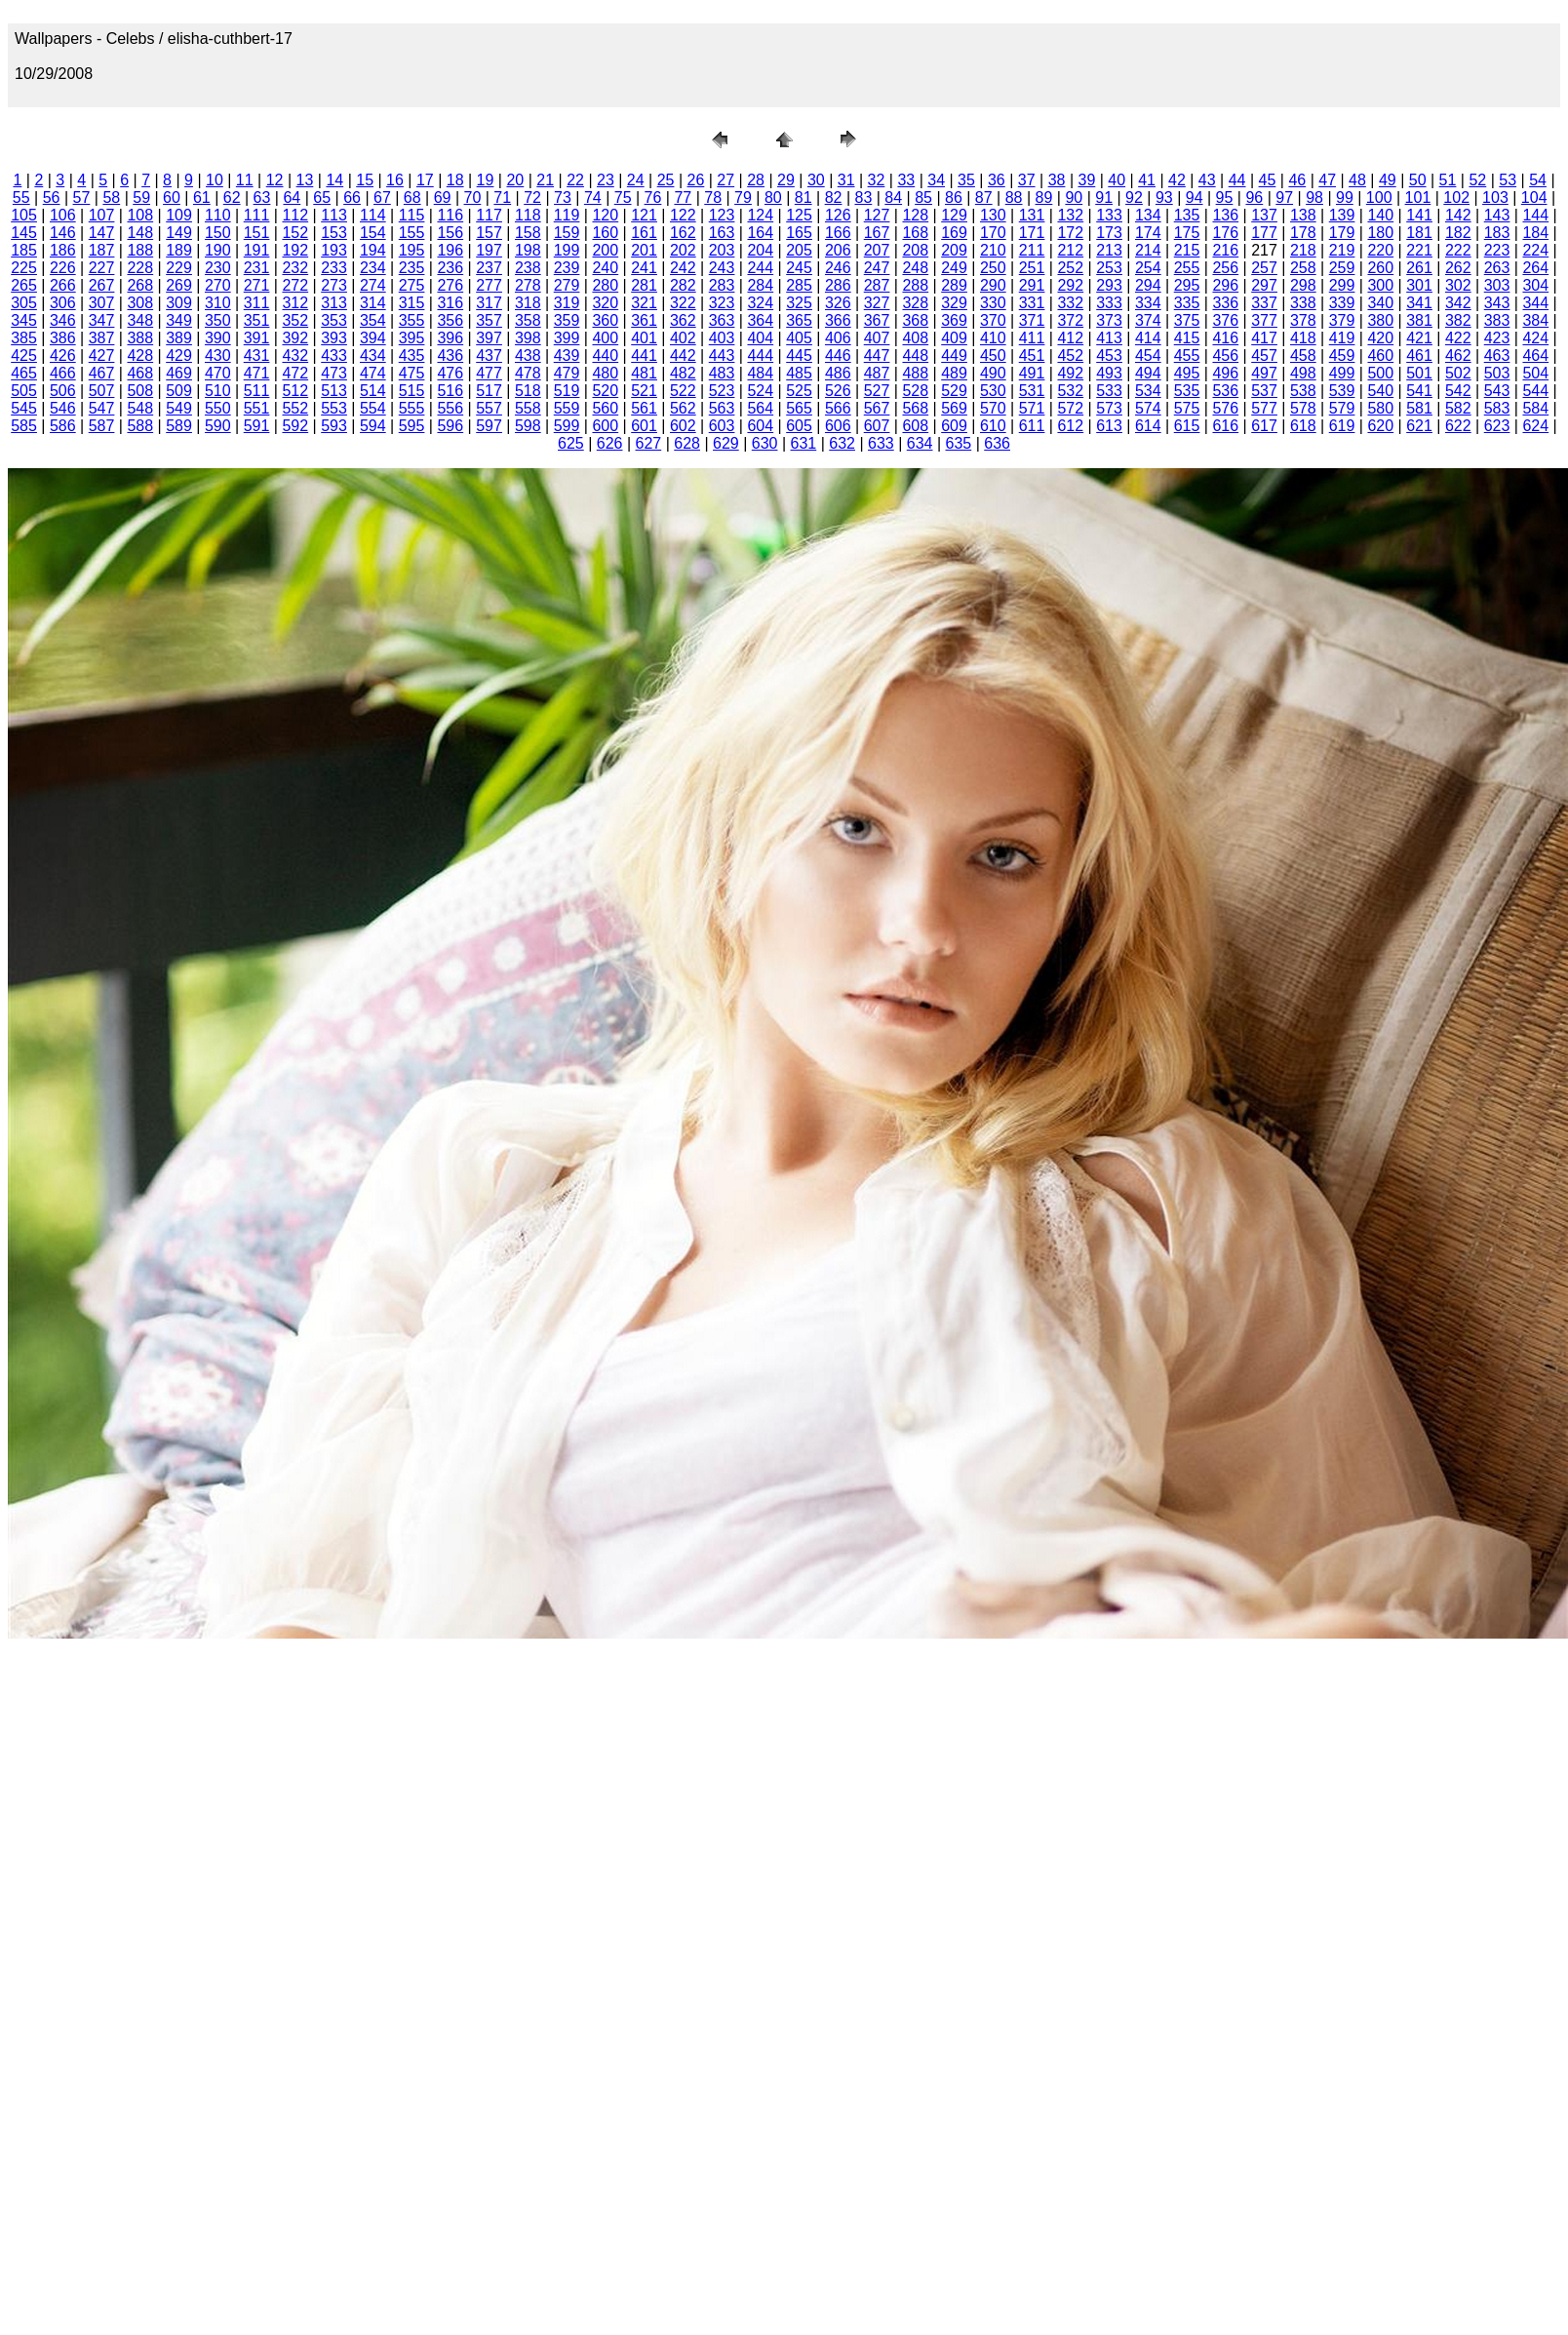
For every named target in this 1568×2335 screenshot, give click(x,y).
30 (816, 180)
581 (1419, 408)
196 (450, 250)
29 (786, 180)
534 (1148, 390)
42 (1177, 180)
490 (993, 373)
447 (877, 355)
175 (1187, 232)
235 (412, 267)
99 (1344, 197)
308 (140, 303)
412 (1070, 338)
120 (605, 215)
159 (567, 232)
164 (760, 232)
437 (489, 355)
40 (1116, 180)
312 (295, 303)
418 (1303, 338)
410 (993, 338)
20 (515, 180)
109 (179, 215)
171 (1032, 232)
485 (799, 373)
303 (1497, 285)
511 (257, 390)
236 (450, 267)
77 (682, 197)
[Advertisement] (784, 1776)
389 (179, 338)
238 (528, 267)
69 (442, 197)
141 (1419, 215)
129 (954, 215)
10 (214, 180)
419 (1342, 338)
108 (140, 215)
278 (528, 285)
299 (1342, 285)
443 (722, 355)
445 (799, 355)
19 (485, 180)
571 (1032, 408)
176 (1225, 232)
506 (63, 390)
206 (838, 250)
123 (722, 215)
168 (915, 232)
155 (412, 232)
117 (489, 215)
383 (1497, 320)
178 (1303, 232)
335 (1187, 303)
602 (683, 425)
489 (954, 373)
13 (305, 180)
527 (877, 390)
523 (722, 390)
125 (799, 215)
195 (412, 250)
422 (1458, 338)
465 (24, 373)
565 (799, 408)
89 (1044, 197)
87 (984, 197)
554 (373, 408)
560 (605, 408)
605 (799, 425)
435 (412, 355)
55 (21, 197)
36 (996, 180)
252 (1070, 267)
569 (954, 408)
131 (1032, 215)
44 (1237, 180)
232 (295, 267)
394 (373, 338)
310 (218, 303)
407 (877, 338)
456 (1225, 355)
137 (1264, 215)
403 (722, 338)
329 (954, 303)
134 (1148, 215)
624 (1535, 425)
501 (1419, 373)
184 (1535, 232)
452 (1070, 355)
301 (1419, 285)
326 (838, 303)
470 (218, 373)
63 (262, 197)
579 (1342, 408)
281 (644, 285)
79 (743, 197)
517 (489, 390)
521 (644, 390)
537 (1264, 390)
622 (1458, 425)
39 (1086, 180)
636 (997, 443)
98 (1314, 197)
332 (1070, 303)
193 (334, 250)
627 (649, 443)
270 (218, 285)
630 (765, 443)
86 (953, 197)
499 (1342, 373)
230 (218, 267)
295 (1187, 285)
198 (528, 250)
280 (605, 285)
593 (334, 425)
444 (760, 355)
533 (1109, 390)
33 (906, 180)
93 (1164, 197)
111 (257, 215)
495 (1187, 373)
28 (755, 180)
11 (245, 180)
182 (1458, 232)
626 (610, 443)
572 (1070, 408)
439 (567, 355)
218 (1303, 250)
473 (334, 373)
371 (1032, 320)
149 (179, 232)
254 (1148, 267)
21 (545, 180)
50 (1418, 180)
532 (1070, 390)
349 (179, 320)
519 (567, 390)
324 (760, 303)
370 (993, 320)
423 (1497, 338)
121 (644, 215)
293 (1109, 285)
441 (644, 355)
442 (683, 355)
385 (24, 338)
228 (140, 267)
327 (877, 303)
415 (1187, 338)
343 (1497, 303)
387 (102, 338)
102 (1456, 197)
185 (24, 250)
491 (1032, 373)
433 (334, 355)
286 (838, 285)
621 (1419, 425)
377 (1264, 320)
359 (567, 320)
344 (1535, 303)
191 (257, 250)
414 (1148, 338)
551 (257, 408)
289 (954, 285)
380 (1380, 320)
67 (382, 197)
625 (571, 443)
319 (567, 303)
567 (877, 408)
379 (1342, 320)
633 (881, 443)
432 (295, 355)
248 (915, 267)
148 (140, 232)
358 (528, 320)
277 (489, 285)
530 (993, 390)
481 (644, 373)
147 (102, 232)
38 (1057, 180)
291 (1032, 285)
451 (1032, 355)
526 (838, 390)
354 (373, 320)
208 (915, 250)
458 (1303, 355)
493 (1109, 373)
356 (450, 320)
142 (1458, 215)
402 (683, 338)
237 (489, 267)
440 (605, 355)
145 (24, 232)
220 (1380, 250)
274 (373, 285)
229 (179, 267)
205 (799, 250)
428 (140, 355)
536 (1225, 390)
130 (993, 215)
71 (502, 197)
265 (24, 285)
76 (653, 197)
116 (450, 215)
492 (1070, 373)
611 (1032, 425)
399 (567, 338)
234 (373, 267)
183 (1497, 232)
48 (1357, 180)
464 (1535, 355)
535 (1187, 390)
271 (257, 285)
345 (24, 320)
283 (722, 285)
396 (450, 338)
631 (804, 443)
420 (1380, 338)
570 (993, 408)
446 (838, 355)
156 (450, 232)
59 (141, 197)
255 (1187, 267)
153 (334, 232)
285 (799, 285)
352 (295, 320)
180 (1380, 232)
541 (1419, 390)
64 (291, 197)
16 (395, 180)
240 (605, 267)
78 (713, 197)
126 (838, 215)
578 (1303, 408)
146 (63, 232)
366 (838, 320)
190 (218, 250)
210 (993, 250)
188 (140, 250)
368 (915, 320)
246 (838, 267)
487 (877, 373)
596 (450, 425)
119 (567, 215)
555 (412, 408)
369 (954, 320)
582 (1458, 408)
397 (489, 338)
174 (1148, 232)
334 (1148, 303)
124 (760, 215)
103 (1495, 197)
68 (412, 197)
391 (257, 338)
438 (528, 355)
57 (82, 197)
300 (1380, 285)
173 (1109, 232)
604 (760, 425)
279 (567, 285)
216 (1225, 250)
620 (1380, 425)
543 (1497, 390)
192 (295, 250)
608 (915, 425)
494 (1148, 373)
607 (877, 425)
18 (455, 180)
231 (257, 267)
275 (412, 285)
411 (1032, 338)
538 (1303, 390)
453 (1109, 355)
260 (1380, 267)
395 (412, 338)
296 (1225, 285)
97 (1284, 197)
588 (140, 425)
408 (915, 338)
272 (295, 285)
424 (1535, 338)
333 (1109, 303)
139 (1342, 215)
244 (760, 267)
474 (373, 373)
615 (1187, 425)
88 (1014, 197)
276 (450, 285)
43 (1207, 180)
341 (1419, 303)
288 (915, 285)
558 (528, 408)
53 (1507, 180)
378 (1303, 320)
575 (1187, 408)
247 (877, 267)
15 (364, 180)
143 (1497, 215)
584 (1535, 408)
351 (257, 320)
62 (232, 197)
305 (24, 303)
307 (102, 303)
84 (893, 197)
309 (179, 303)
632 (842, 443)
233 (334, 267)
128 (915, 215)
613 (1109, 425)
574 (1148, 408)
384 (1535, 320)
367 (877, 320)
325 (799, 303)
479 (567, 373)
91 (1104, 197)
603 (722, 425)
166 (838, 232)
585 (24, 425)
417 (1264, 338)
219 (1342, 250)
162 (683, 232)
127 (877, 215)
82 (834, 197)
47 (1327, 180)
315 (412, 303)
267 (102, 285)
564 (760, 408)
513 (334, 390)
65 (322, 197)
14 (334, 180)
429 (179, 355)
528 (915, 390)
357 (489, 320)
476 (450, 373)
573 (1109, 408)
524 (760, 390)
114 (373, 215)
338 (1303, 303)
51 (1448, 180)
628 (687, 443)
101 (1418, 197)
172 (1070, 232)
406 (838, 338)
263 (1497, 267)
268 (140, 285)
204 (760, 250)
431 (257, 355)
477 (489, 373)
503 (1497, 373)
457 (1264, 355)
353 (334, 320)
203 (722, 250)
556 (450, 408)
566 (838, 408)
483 (722, 373)
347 (102, 320)
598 (528, 425)
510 (218, 390)
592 (295, 425)
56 (51, 197)
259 (1342, 267)
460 (1380, 355)
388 (140, 338)
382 (1458, 320)
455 (1187, 355)
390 (218, 338)
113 (334, 215)
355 (412, 320)
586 (63, 425)
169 (954, 232)
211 (1032, 250)
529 (954, 390)
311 (257, 303)
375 (1187, 320)
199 (567, 250)
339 (1342, 303)
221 (1419, 250)
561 (644, 408)
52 (1477, 180)
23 (605, 180)
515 (412, 390)
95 (1225, 197)
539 (1342, 390)
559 (567, 408)
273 (334, 285)
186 (63, 250)
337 (1264, 303)
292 (1070, 285)
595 (412, 425)
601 (644, 425)
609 (954, 425)
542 (1458, 390)
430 (218, 355)
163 (722, 232)
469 (179, 373)
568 (915, 408)
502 (1458, 373)
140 (1380, 215)
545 (24, 408)
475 (412, 373)
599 (567, 425)
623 (1497, 425)
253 (1109, 267)
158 (528, 232)
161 (644, 232)
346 (63, 320)
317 (489, 303)
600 (605, 425)
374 (1148, 320)
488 (915, 373)
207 (877, 250)
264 (1535, 267)
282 (683, 285)
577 (1264, 408)
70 (473, 197)
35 (966, 180)
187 (102, 250)
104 (1534, 197)
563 (722, 408)
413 (1109, 338)
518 (528, 390)
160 (605, 232)
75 (623, 197)
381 (1419, 320)
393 (334, 338)
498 (1303, 373)
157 (489, 232)
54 (1538, 180)
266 (63, 285)
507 (102, 390)
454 (1148, 355)
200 (605, 250)
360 (605, 320)
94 (1194, 197)
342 (1458, 303)
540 (1380, 390)
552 (295, 408)
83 (863, 197)
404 (760, 338)
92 (1134, 197)
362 (683, 320)
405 (799, 338)
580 (1380, 408)
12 (275, 180)
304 (1535, 285)
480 (605, 373)
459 (1342, 355)
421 (1419, 338)
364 (760, 320)
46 (1297, 180)
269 (179, 285)
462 (1458, 355)
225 (24, 267)
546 (63, 408)
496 (1225, 373)
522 (683, 390)
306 (63, 303)
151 (257, 232)
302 (1458, 285)
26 (696, 180)
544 (1535, 390)
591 (257, 425)
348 (140, 320)
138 (1303, 215)
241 (644, 267)
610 (993, 425)
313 (334, 303)
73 (562, 197)
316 (450, 303)
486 (838, 373)
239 (567, 267)
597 (489, 425)
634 (920, 443)
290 (993, 285)
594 (373, 425)
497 (1264, 373)
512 (295, 390)
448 (915, 355)
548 (140, 408)
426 (63, 355)
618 (1303, 425)
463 (1497, 355)
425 (24, 355)
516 (450, 390)
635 (959, 443)
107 (102, 215)
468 (140, 373)
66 (352, 197)
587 (102, 425)
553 (334, 408)
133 (1109, 215)
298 (1303, 285)
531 (1032, 390)
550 (218, 408)
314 (373, 303)
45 (1267, 180)
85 (923, 197)
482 (683, 373)
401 (644, 338)
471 (257, 373)
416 (1225, 338)
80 (773, 197)
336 (1225, 303)
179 (1342, 232)
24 (636, 180)
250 (993, 267)
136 (1225, 215)
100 (1379, 197)
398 (528, 338)
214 (1148, 250)
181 (1419, 232)
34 (936, 180)
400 (605, 338)
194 (373, 250)
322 (683, 303)
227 (102, 267)
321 (644, 303)
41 (1147, 180)
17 (425, 180)
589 (179, 425)
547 (102, 408)
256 (1225, 267)
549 (179, 408)
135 (1187, 215)
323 (722, 303)
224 (1535, 250)
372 (1070, 320)
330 (993, 303)
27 (725, 180)
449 (954, 355)
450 (993, 355)
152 (295, 232)
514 (373, 390)
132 (1070, 215)
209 (954, 250)
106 (63, 215)
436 (450, 355)
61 (202, 197)
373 (1109, 320)
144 (1535, 215)
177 (1264, 232)
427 (102, 355)
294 (1148, 285)
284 (760, 285)
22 (575, 180)
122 (683, 215)
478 (528, 373)
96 (1254, 197)
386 (63, 338)
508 (140, 390)
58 (111, 197)
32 (876, 180)
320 (605, 303)
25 (666, 180)
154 (373, 232)
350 (218, 320)
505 (24, 390)
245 (799, 267)
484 (760, 373)
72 (532, 197)
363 (722, 320)
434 (373, 355)
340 (1380, 303)
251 (1032, 267)
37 (1027, 180)
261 (1419, 267)
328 (915, 303)
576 (1225, 408)
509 (179, 390)
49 (1387, 180)
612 (1070, 425)
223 (1497, 250)
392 (295, 338)
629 (726, 443)
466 (63, 373)
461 (1419, 355)
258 (1303, 267)
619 (1342, 425)
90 (1073, 197)
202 (683, 250)
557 (489, 408)
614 (1148, 425)
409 (954, 338)
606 (838, 425)
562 (683, 408)
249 (954, 267)
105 (24, 215)
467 (102, 373)
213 (1109, 250)
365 (799, 320)
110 (218, 215)
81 (803, 197)
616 (1225, 425)
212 (1070, 250)
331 (1032, 303)
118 (528, 215)
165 (799, 232)
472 (295, 373)
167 (877, 232)
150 (218, 232)
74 (593, 197)
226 (63, 267)
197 (489, 250)
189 (179, 250)
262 (1458, 267)
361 (644, 320)
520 (605, 390)
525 (799, 390)
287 (877, 285)
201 (644, 250)
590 (218, 425)
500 (1380, 373)
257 (1264, 267)
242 (683, 267)
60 (171, 197)
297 (1264, 285)
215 (1187, 250)
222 (1458, 250)
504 (1535, 373)
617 (1264, 425)
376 (1225, 320)
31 (846, 180)
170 (993, 232)
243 (722, 267)
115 (412, 215)
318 (528, 303)
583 (1497, 408)
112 (295, 215)
